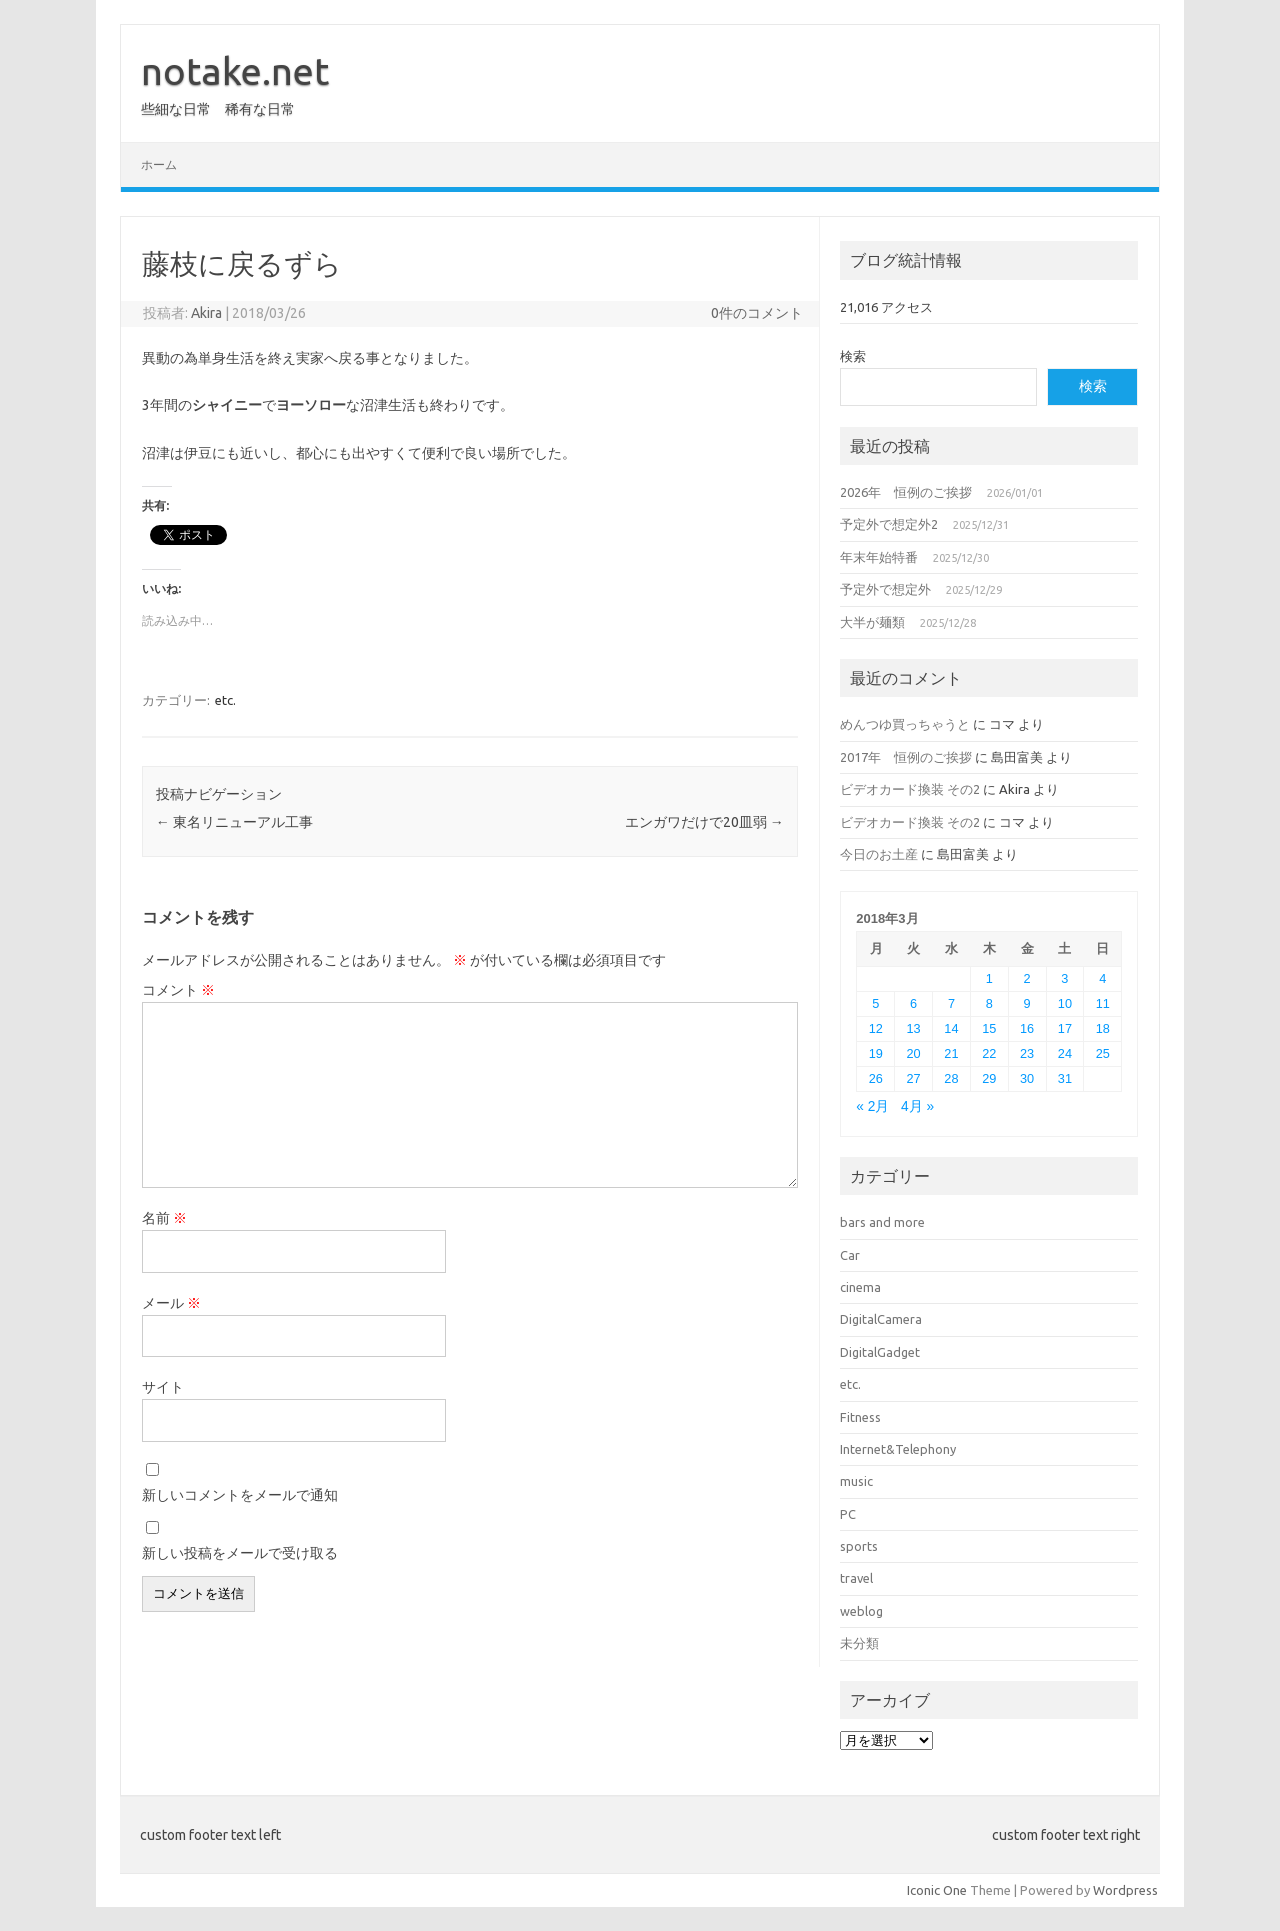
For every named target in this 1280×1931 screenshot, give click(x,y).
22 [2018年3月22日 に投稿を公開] (989, 1053)
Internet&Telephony (898, 1449)
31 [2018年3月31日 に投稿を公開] (1065, 1078)
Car (850, 1255)
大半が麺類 (872, 622)
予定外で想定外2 (889, 524)
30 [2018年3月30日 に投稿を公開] (1027, 1078)
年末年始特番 (879, 557)
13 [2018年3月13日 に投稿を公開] (914, 1028)
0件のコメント (757, 313)
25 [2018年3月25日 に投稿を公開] (1103, 1053)
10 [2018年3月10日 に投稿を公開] (1065, 1003)
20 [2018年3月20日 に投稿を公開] (914, 1053)
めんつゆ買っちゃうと (905, 724)
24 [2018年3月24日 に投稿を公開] (1065, 1053)
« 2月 (872, 1106)
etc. (225, 700)
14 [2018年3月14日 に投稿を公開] (951, 1028)
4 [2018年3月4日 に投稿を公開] (1102, 978)
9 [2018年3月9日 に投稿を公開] (1027, 1003)
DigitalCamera (881, 1319)
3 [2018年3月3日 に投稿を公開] (1064, 978)
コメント (178, 990)
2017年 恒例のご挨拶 (906, 757)
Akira (206, 313)
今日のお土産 (879, 854)
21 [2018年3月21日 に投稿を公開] (951, 1053)
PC (848, 1514)
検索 (853, 356)
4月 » (917, 1106)
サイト (163, 1387)
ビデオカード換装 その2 (910, 789)
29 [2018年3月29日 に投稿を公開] (989, 1078)
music (856, 1481)
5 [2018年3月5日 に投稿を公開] (875, 1003)
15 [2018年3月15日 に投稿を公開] (989, 1028)
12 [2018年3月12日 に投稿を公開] (876, 1028)
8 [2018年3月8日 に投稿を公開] (989, 1003)
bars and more (882, 1222)
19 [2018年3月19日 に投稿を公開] (876, 1053)
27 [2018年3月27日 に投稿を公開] (914, 1078)
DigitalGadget (880, 1352)
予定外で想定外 (885, 589)
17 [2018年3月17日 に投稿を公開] (1065, 1028)
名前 (164, 1218)
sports (859, 1546)
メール (171, 1303)
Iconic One (937, 1890)
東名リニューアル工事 (234, 822)
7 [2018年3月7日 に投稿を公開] (951, 1003)
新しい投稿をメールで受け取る (240, 1553)
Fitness (860, 1417)
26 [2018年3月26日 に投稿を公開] (876, 1078)
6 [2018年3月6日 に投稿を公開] (913, 1003)
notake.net (235, 71)
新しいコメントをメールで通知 (240, 1495)
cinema (860, 1287)
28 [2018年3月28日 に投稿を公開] (951, 1078)
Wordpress (1125, 1890)
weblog (861, 1611)
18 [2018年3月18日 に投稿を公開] (1103, 1028)
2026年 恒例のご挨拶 (906, 492)
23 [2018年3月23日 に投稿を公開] (1027, 1053)
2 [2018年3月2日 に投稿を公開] (1027, 978)
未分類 (859, 1643)
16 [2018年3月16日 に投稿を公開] (1027, 1028)
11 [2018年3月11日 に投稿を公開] (1103, 1003)
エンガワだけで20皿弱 (704, 822)
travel (856, 1578)
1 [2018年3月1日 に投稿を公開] (989, 978)
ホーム (159, 164)
